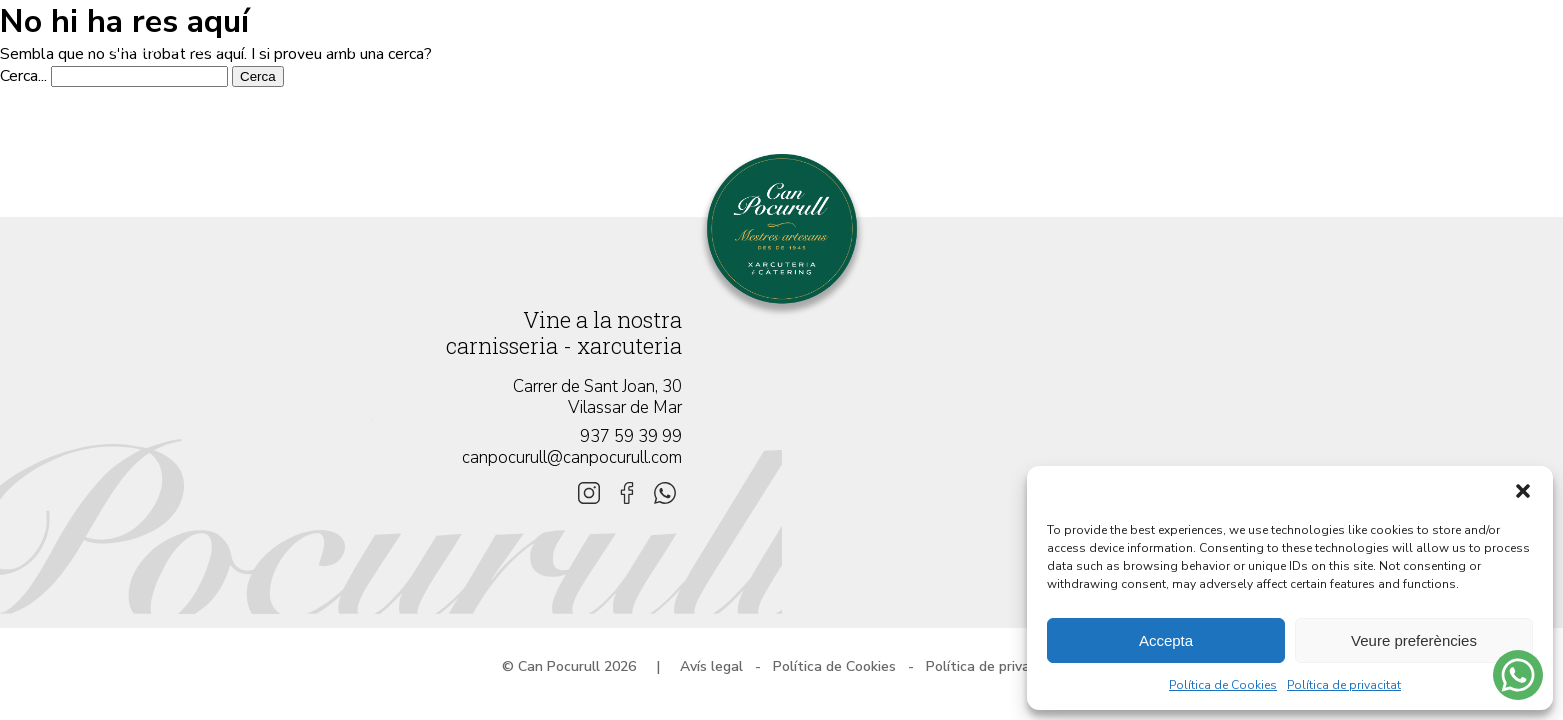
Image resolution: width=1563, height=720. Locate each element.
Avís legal (711, 666)
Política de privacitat (1344, 685)
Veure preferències (1414, 640)
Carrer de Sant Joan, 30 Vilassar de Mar (597, 397)
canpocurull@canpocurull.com (572, 457)
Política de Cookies (1223, 685)
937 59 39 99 (631, 436)
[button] (1523, 491)
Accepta (1166, 640)
